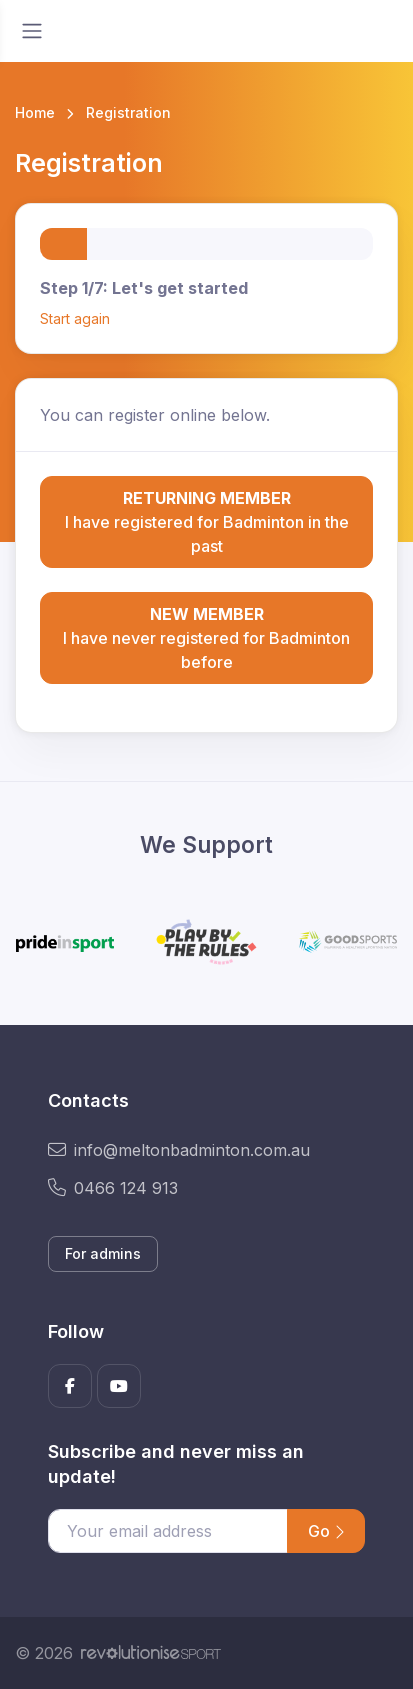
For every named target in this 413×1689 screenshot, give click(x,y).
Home (35, 112)
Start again (75, 318)
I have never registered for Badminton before (206, 637)
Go (326, 1531)
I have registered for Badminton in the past (206, 521)
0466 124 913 (113, 1188)
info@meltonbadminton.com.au (179, 1150)
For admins (103, 1253)
